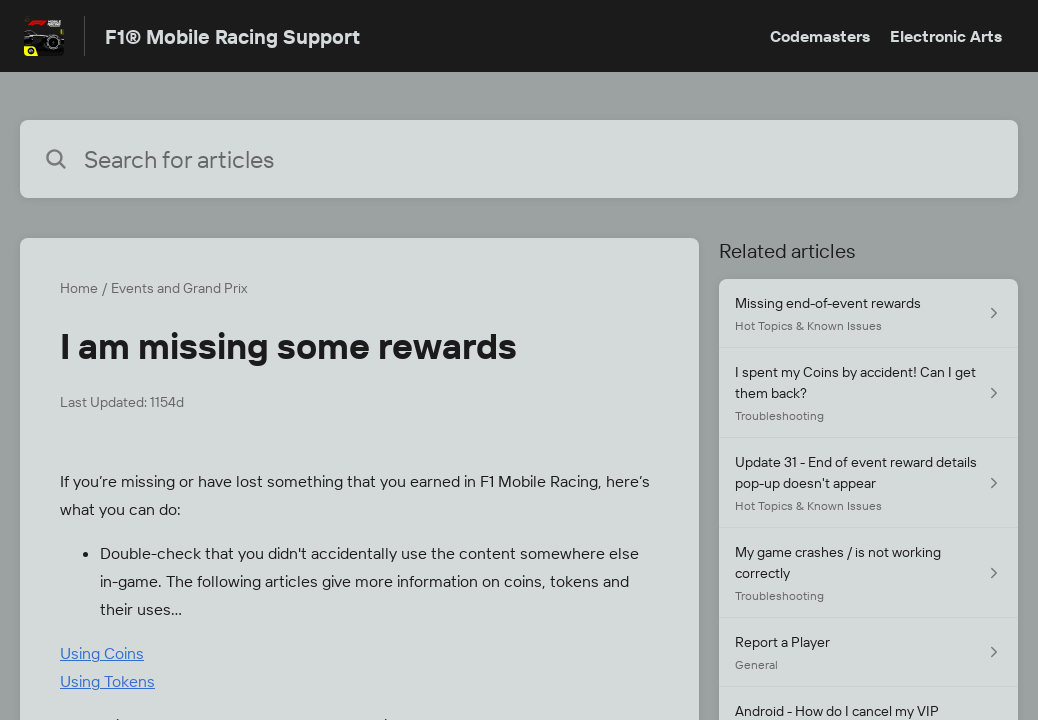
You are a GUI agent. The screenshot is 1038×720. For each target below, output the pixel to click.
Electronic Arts (946, 36)
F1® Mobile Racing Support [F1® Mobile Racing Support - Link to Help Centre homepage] (232, 36)
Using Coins (102, 653)
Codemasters (820, 36)
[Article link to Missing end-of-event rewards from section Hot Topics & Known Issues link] (868, 313)
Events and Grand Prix (179, 288)
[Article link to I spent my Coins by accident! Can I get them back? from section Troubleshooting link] (868, 393)
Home (79, 288)
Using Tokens (107, 681)
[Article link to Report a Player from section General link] (868, 652)
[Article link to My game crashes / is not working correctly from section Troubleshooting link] (868, 573)
